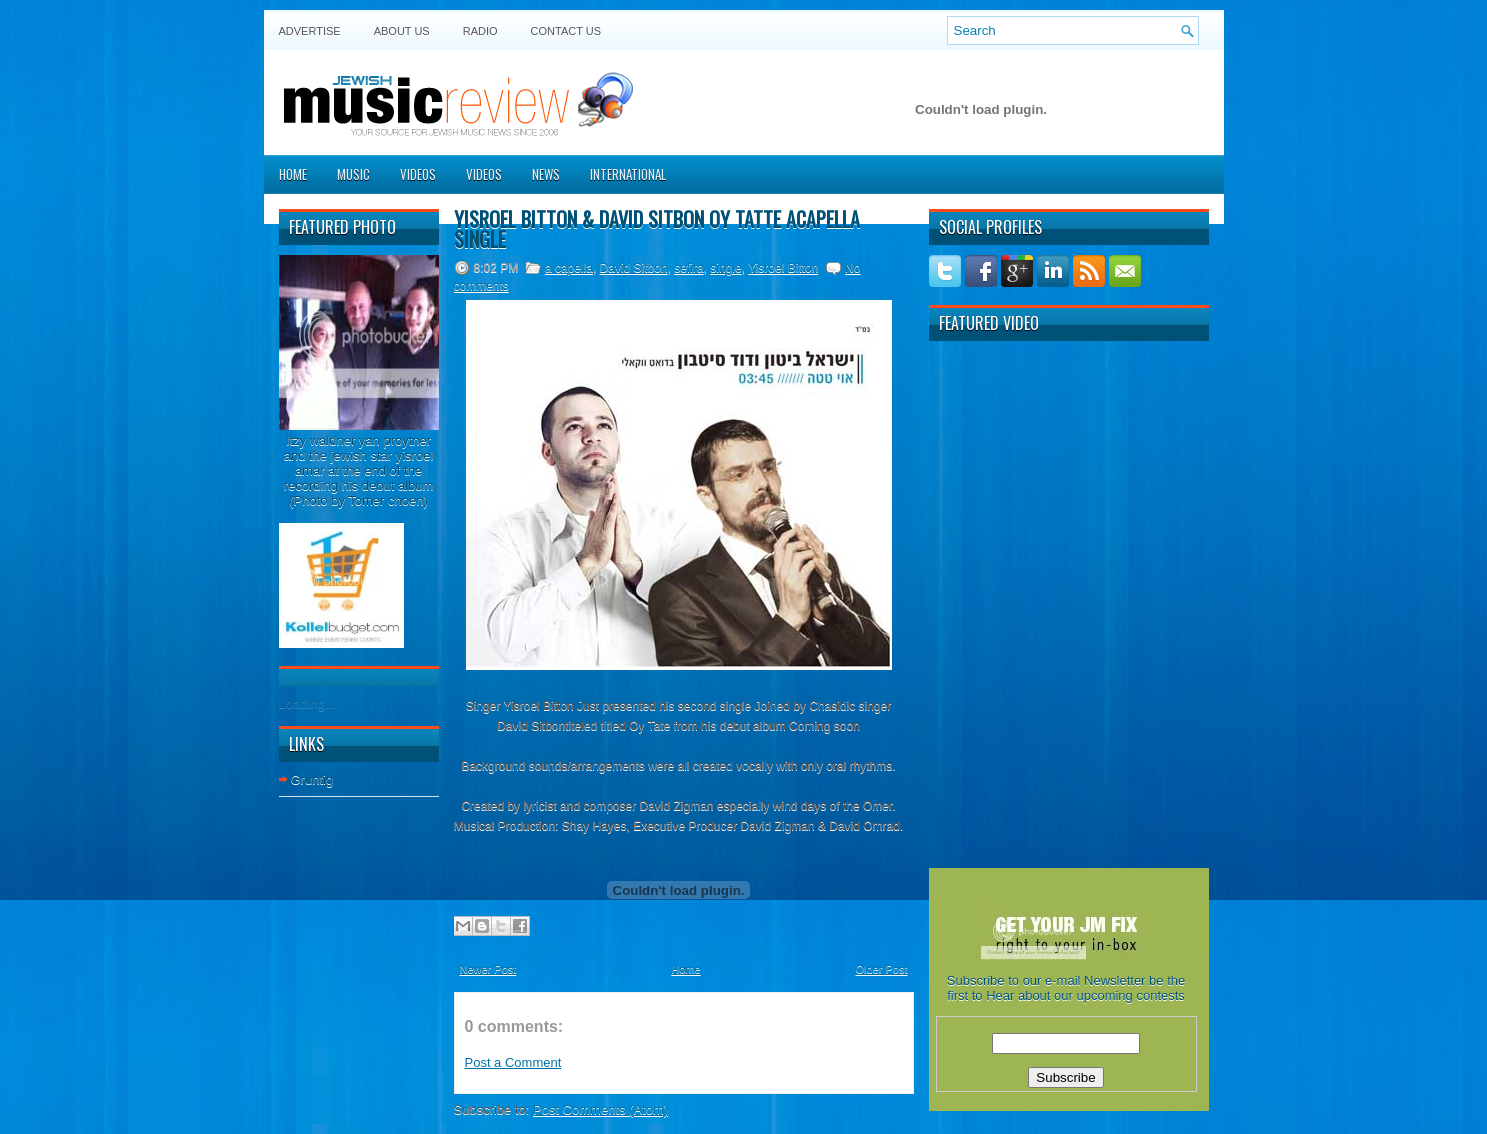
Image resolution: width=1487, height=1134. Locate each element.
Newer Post (488, 969)
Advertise (310, 31)
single (725, 268)
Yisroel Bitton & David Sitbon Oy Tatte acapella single (657, 229)
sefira (688, 268)
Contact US (566, 31)
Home (293, 174)
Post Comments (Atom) (600, 1109)
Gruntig (312, 779)
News (546, 174)
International (628, 174)
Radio (480, 31)
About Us (402, 31)
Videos (418, 174)
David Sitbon (634, 268)
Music (353, 174)
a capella (569, 268)
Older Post (882, 969)
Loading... (307, 703)
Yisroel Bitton (783, 268)
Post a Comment (513, 1062)
